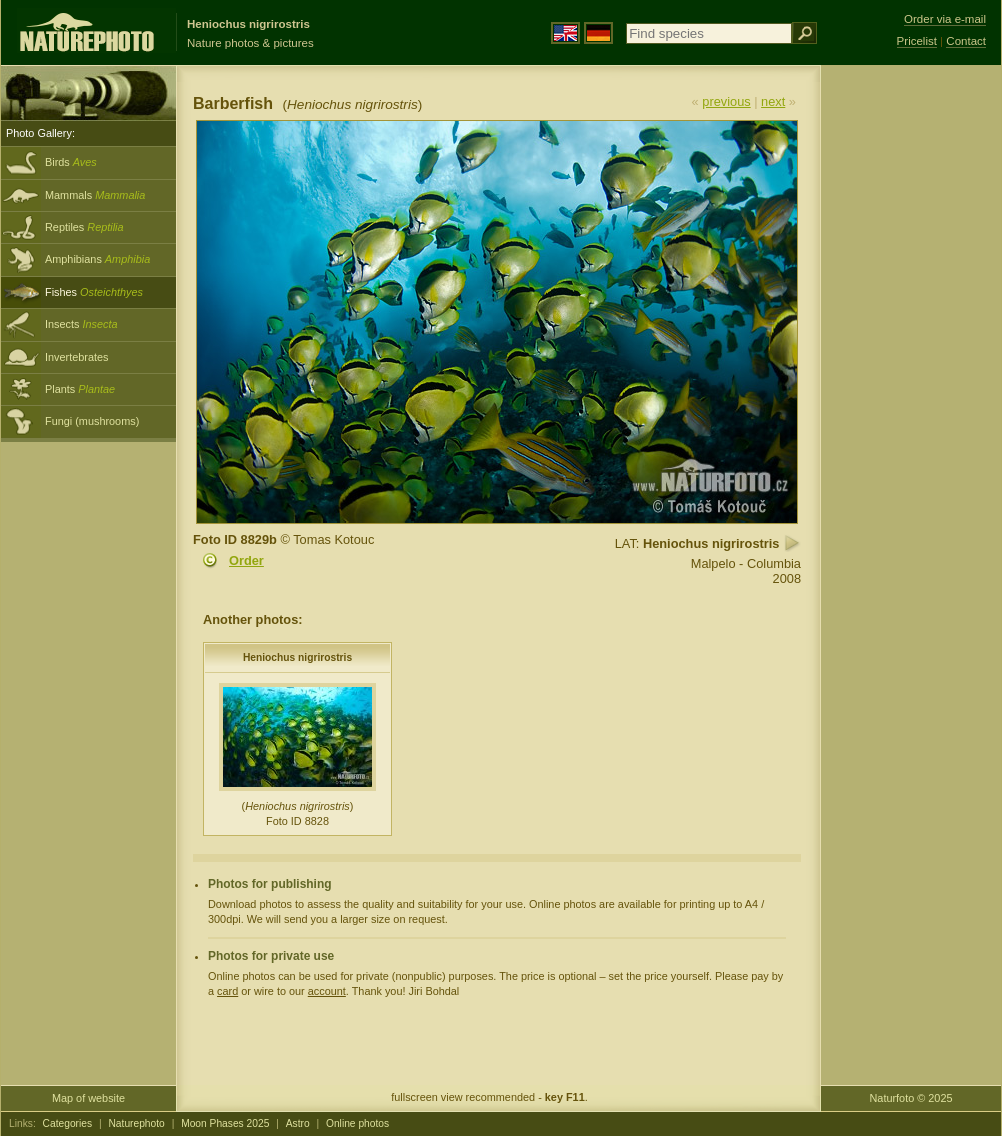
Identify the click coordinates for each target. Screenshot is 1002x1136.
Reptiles (84, 227)
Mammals (95, 195)
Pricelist (917, 41)
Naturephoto (136, 1123)
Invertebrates (76, 357)
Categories (68, 1123)
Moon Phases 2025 (225, 1123)
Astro (298, 1123)
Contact (966, 41)
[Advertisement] (911, 385)
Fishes (94, 292)
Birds (71, 162)
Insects (81, 324)
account (327, 991)
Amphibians (97, 259)
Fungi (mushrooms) (92, 421)
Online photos (357, 1123)
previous (726, 101)
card (227, 991)
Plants (80, 389)
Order (246, 560)
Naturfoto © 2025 (911, 1098)
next (773, 101)
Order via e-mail (945, 19)
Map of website (88, 1098)
